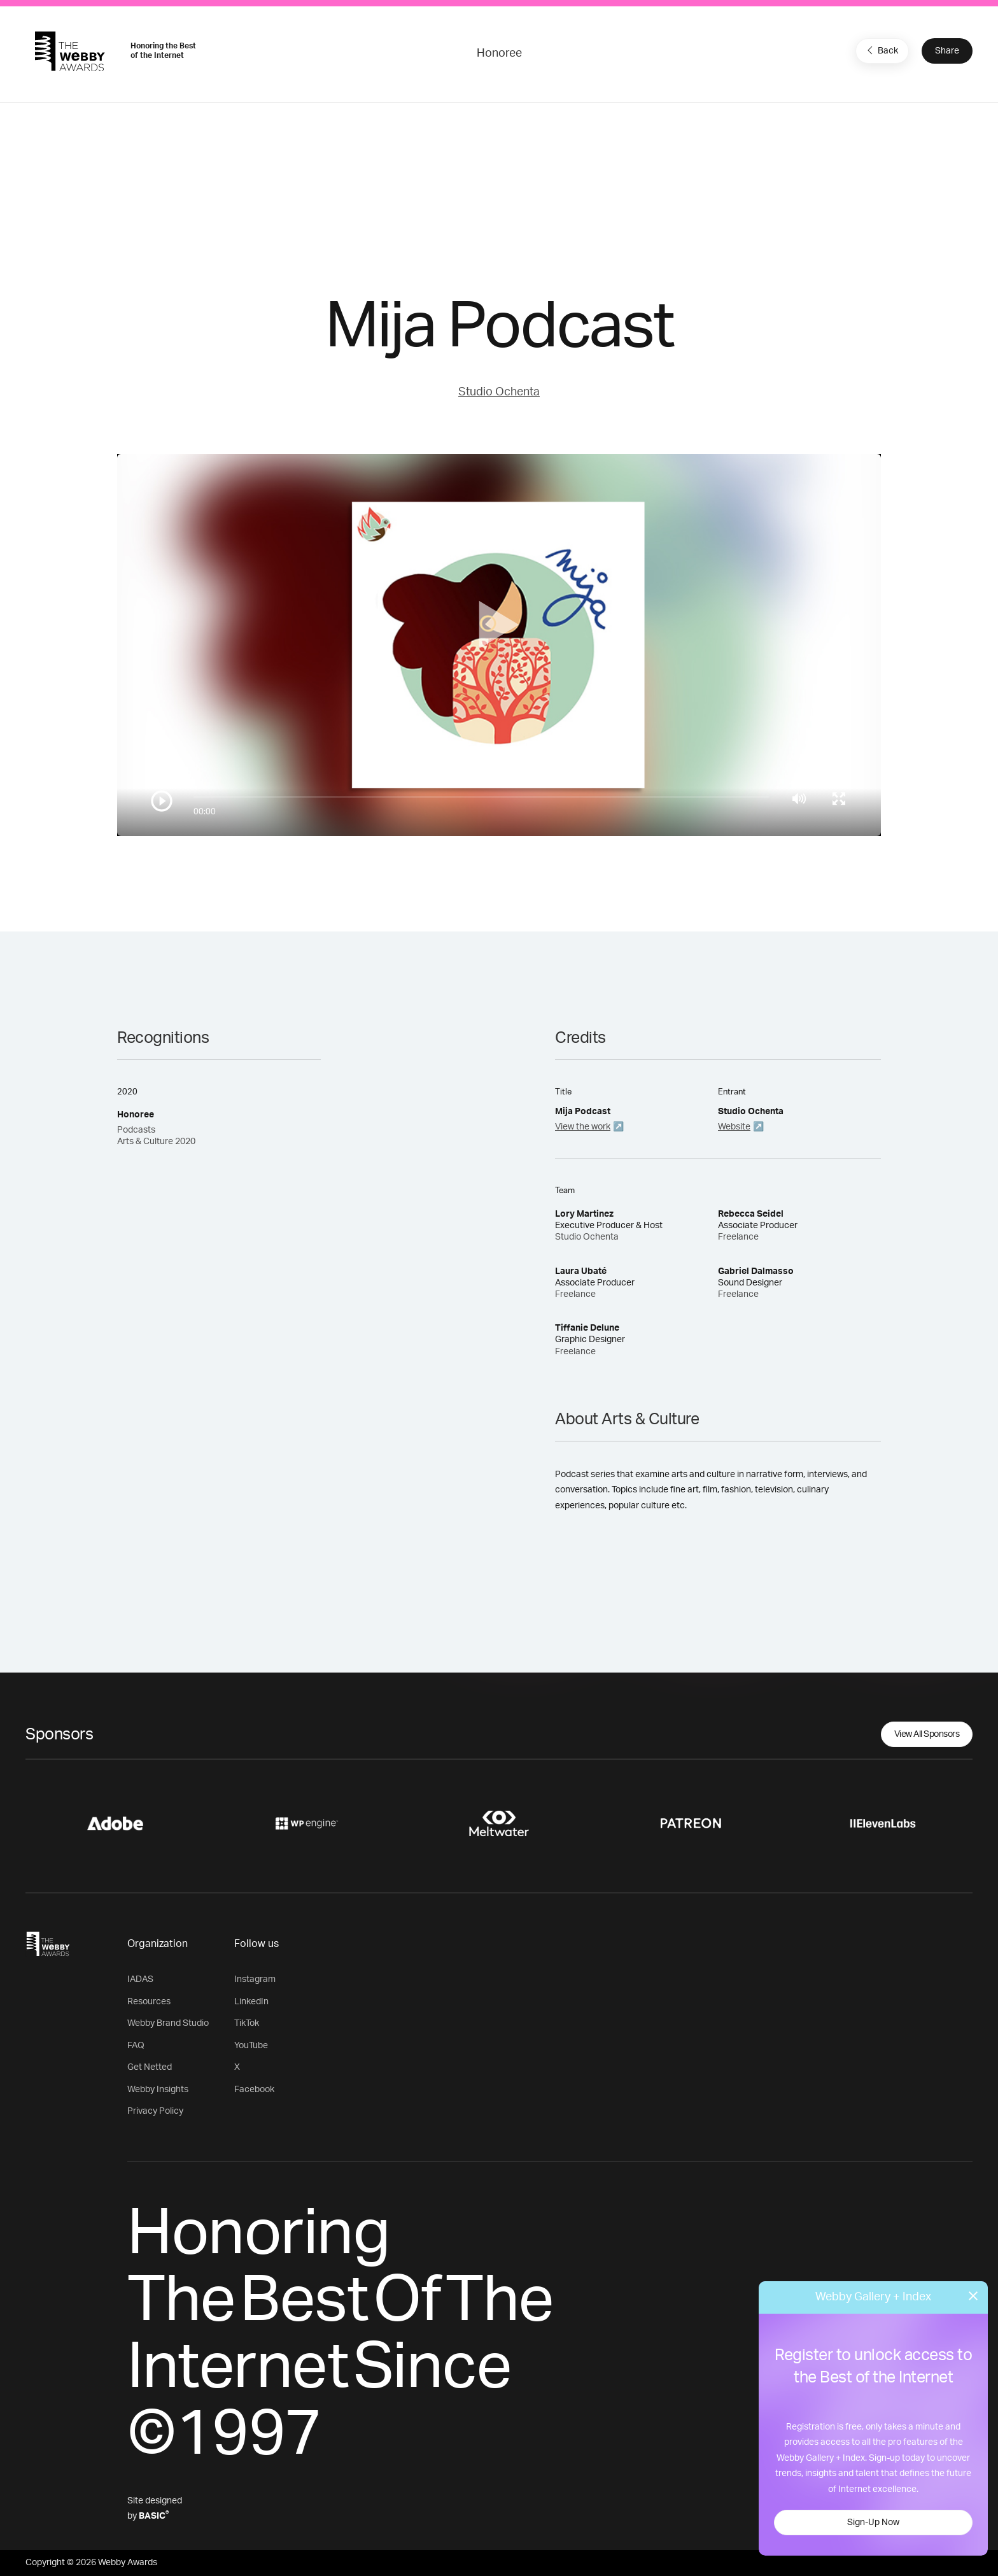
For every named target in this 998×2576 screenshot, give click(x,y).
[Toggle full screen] (839, 798)
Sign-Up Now (873, 2522)
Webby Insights (157, 2089)
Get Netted (149, 2067)
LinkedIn (251, 2001)
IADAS (140, 1979)
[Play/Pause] (161, 801)
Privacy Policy (155, 2111)
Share (947, 50)
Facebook (254, 2089)
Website (734, 1126)
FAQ (135, 2045)
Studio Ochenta (499, 392)
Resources (149, 2001)
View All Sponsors (927, 1734)
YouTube (251, 2045)
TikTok (246, 2023)
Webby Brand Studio (168, 2023)
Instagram (255, 1979)
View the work (582, 1126)
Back (881, 50)
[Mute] (799, 798)
